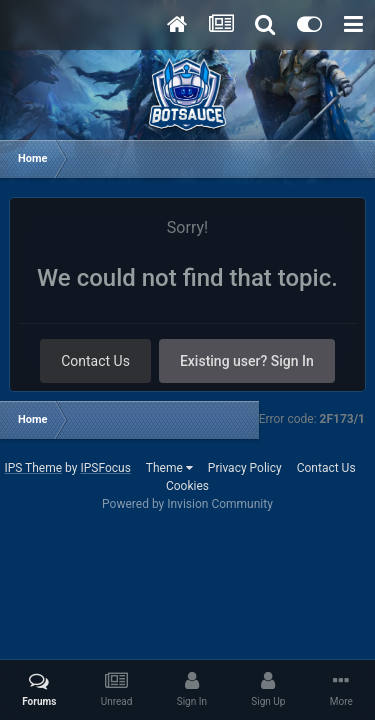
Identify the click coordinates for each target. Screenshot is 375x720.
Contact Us (95, 361)
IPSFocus (105, 468)
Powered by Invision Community (187, 504)
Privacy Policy (245, 468)
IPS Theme (33, 468)
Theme (169, 468)
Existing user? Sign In (247, 361)
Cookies (187, 486)
